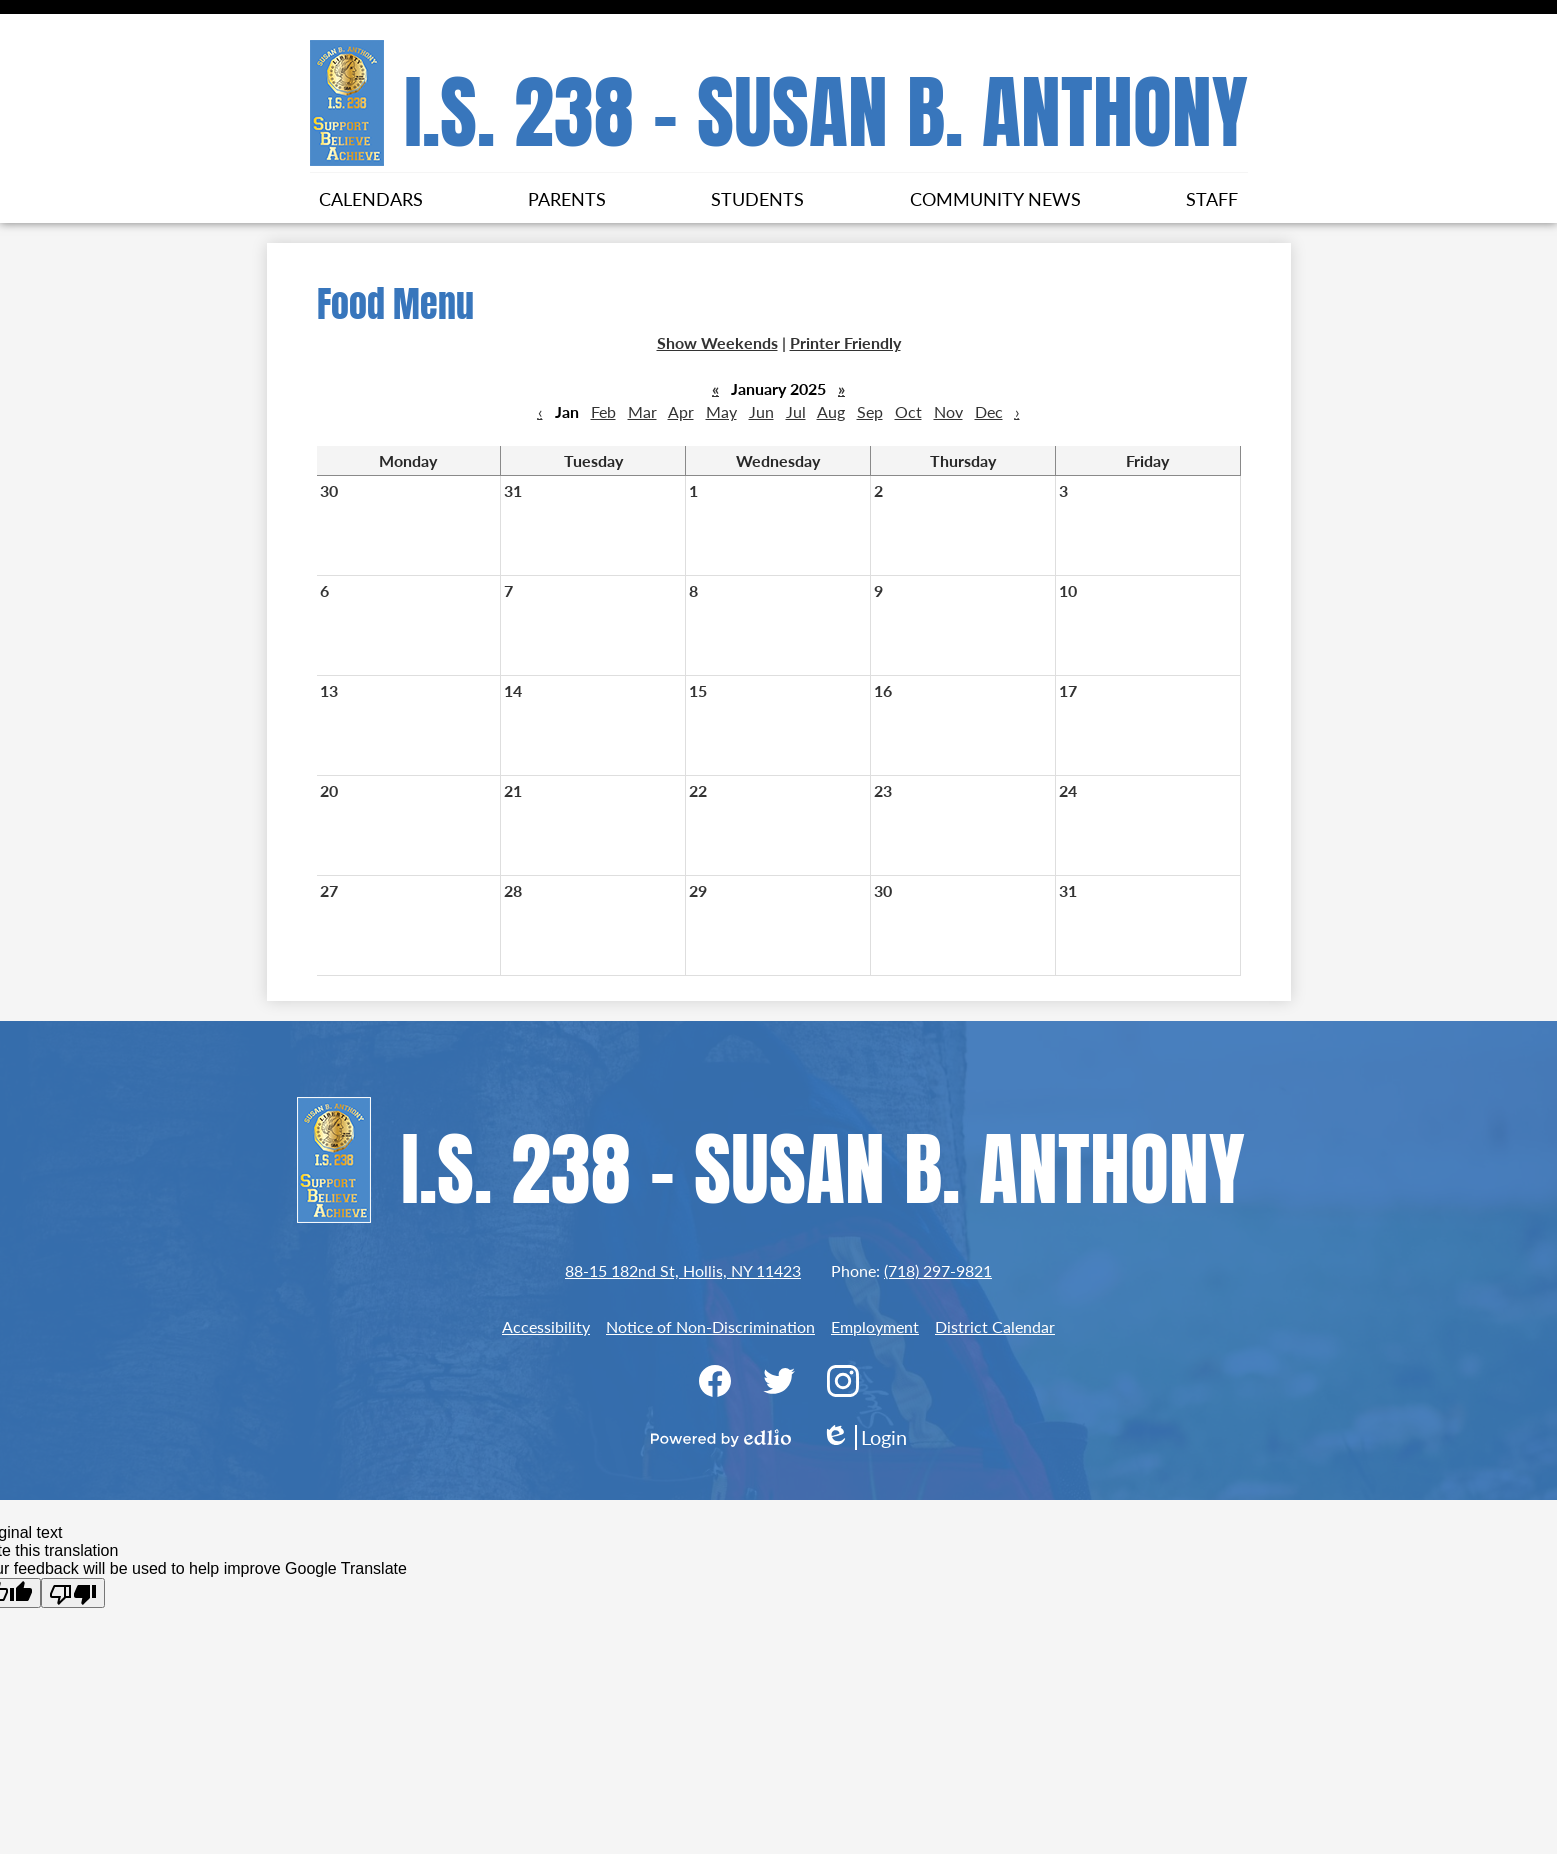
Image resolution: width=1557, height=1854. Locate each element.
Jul (796, 411)
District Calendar (995, 1326)
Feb (603, 411)
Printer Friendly (845, 342)
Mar (642, 411)
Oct (908, 411)
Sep (870, 411)
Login (864, 1437)
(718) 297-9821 (938, 1270)
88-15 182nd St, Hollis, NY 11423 (683, 1270)
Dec (989, 411)
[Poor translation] (73, 1593)
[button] (371, 198)
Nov (948, 411)
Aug (831, 411)
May (721, 411)
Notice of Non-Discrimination (710, 1326)
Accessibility (546, 1326)
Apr (681, 411)
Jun (761, 411)
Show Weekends (717, 342)
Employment (875, 1326)
